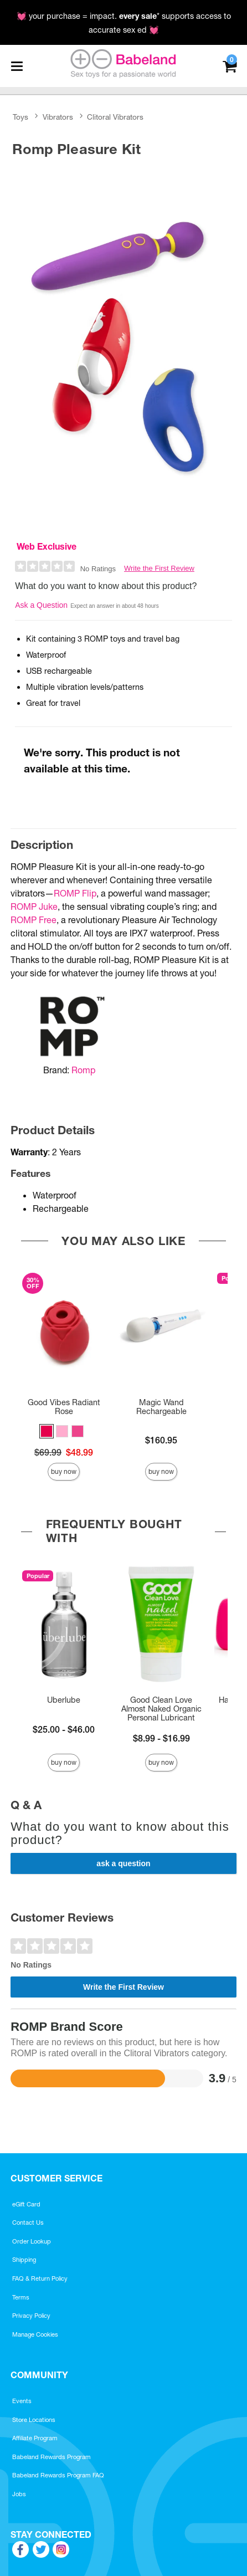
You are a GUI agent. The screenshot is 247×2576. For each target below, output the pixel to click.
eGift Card (26, 2204)
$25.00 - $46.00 (64, 1729)
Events (22, 2401)
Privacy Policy (31, 2315)
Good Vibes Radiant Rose (64, 1406)
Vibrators (58, 116)
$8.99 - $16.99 (161, 1738)
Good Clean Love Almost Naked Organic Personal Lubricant (161, 1709)
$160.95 (161, 1440)
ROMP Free (33, 919)
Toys (20, 116)
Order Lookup (31, 2241)
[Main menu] (16, 65)
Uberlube (63, 1700)
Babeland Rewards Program (51, 2457)
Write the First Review (159, 568)
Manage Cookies (35, 2334)
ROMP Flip (75, 893)
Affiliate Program (35, 2438)
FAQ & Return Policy (40, 2278)
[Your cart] (229, 65)
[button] (46, 1431)
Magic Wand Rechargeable (161, 1406)
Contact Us (28, 2222)
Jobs (19, 2494)
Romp (83, 1070)
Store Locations (33, 2420)
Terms (20, 2297)
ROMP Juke (34, 906)
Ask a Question (41, 605)
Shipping (24, 2259)
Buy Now (63, 1471)
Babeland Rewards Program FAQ (58, 2475)
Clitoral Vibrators (115, 116)
